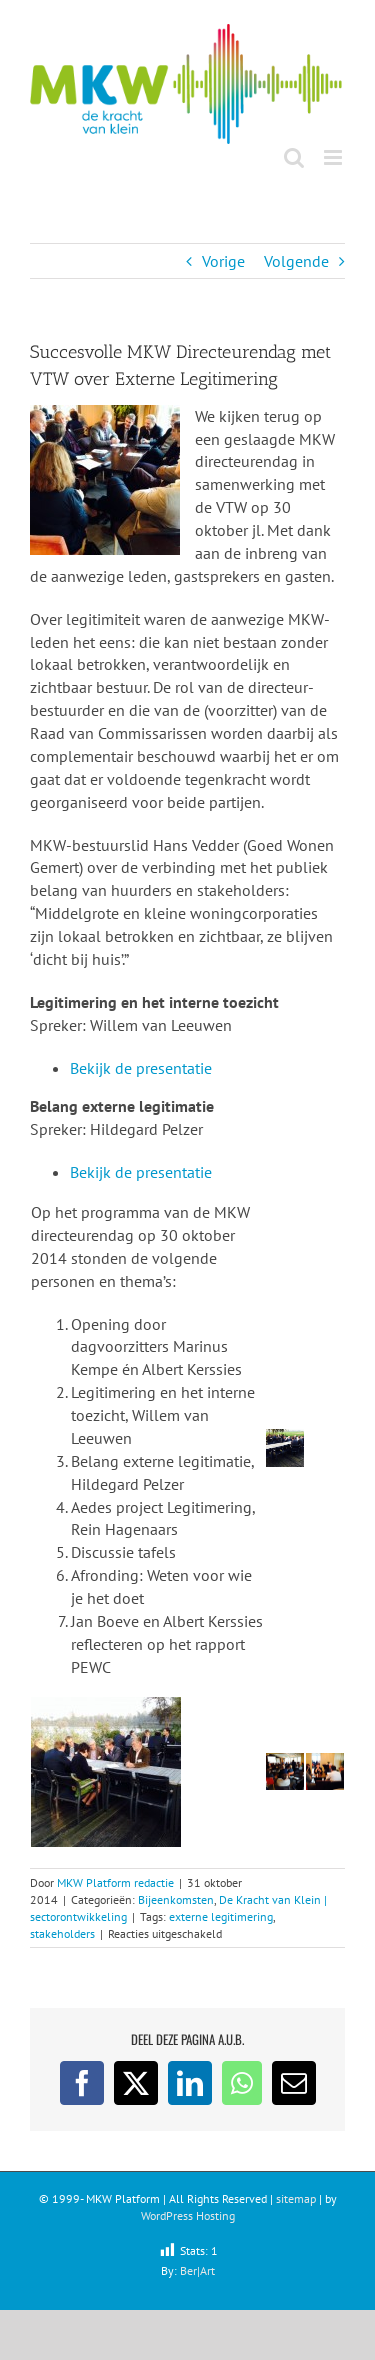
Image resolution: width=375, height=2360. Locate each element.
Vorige (223, 261)
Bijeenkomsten (176, 1899)
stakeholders (62, 1933)
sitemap (296, 2198)
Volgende (296, 261)
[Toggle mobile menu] (334, 157)
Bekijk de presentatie (141, 1068)
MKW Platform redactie (115, 1882)
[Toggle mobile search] (294, 157)
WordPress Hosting (188, 2215)
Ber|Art (197, 2270)
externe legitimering (221, 1916)
